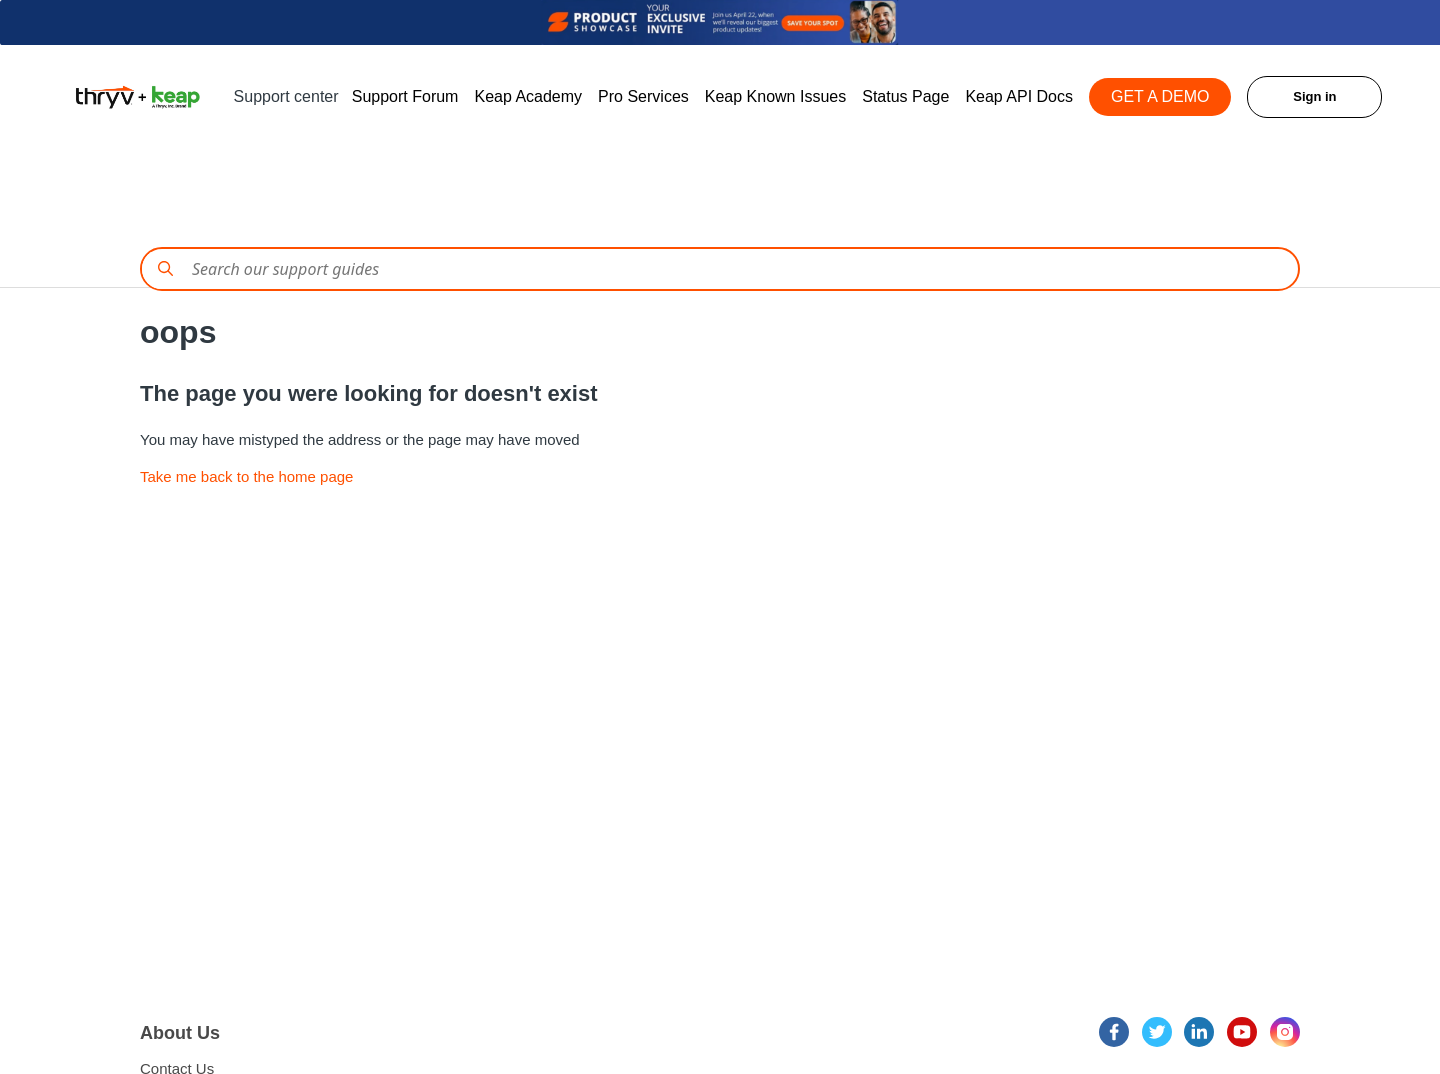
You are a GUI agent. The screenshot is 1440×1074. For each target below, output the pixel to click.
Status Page (905, 96)
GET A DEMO (1160, 96)
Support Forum (405, 96)
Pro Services (643, 96)
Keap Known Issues (775, 96)
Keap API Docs (1019, 96)
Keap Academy (528, 96)
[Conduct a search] (720, 269)
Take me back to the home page (246, 476)
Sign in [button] (1314, 96)
